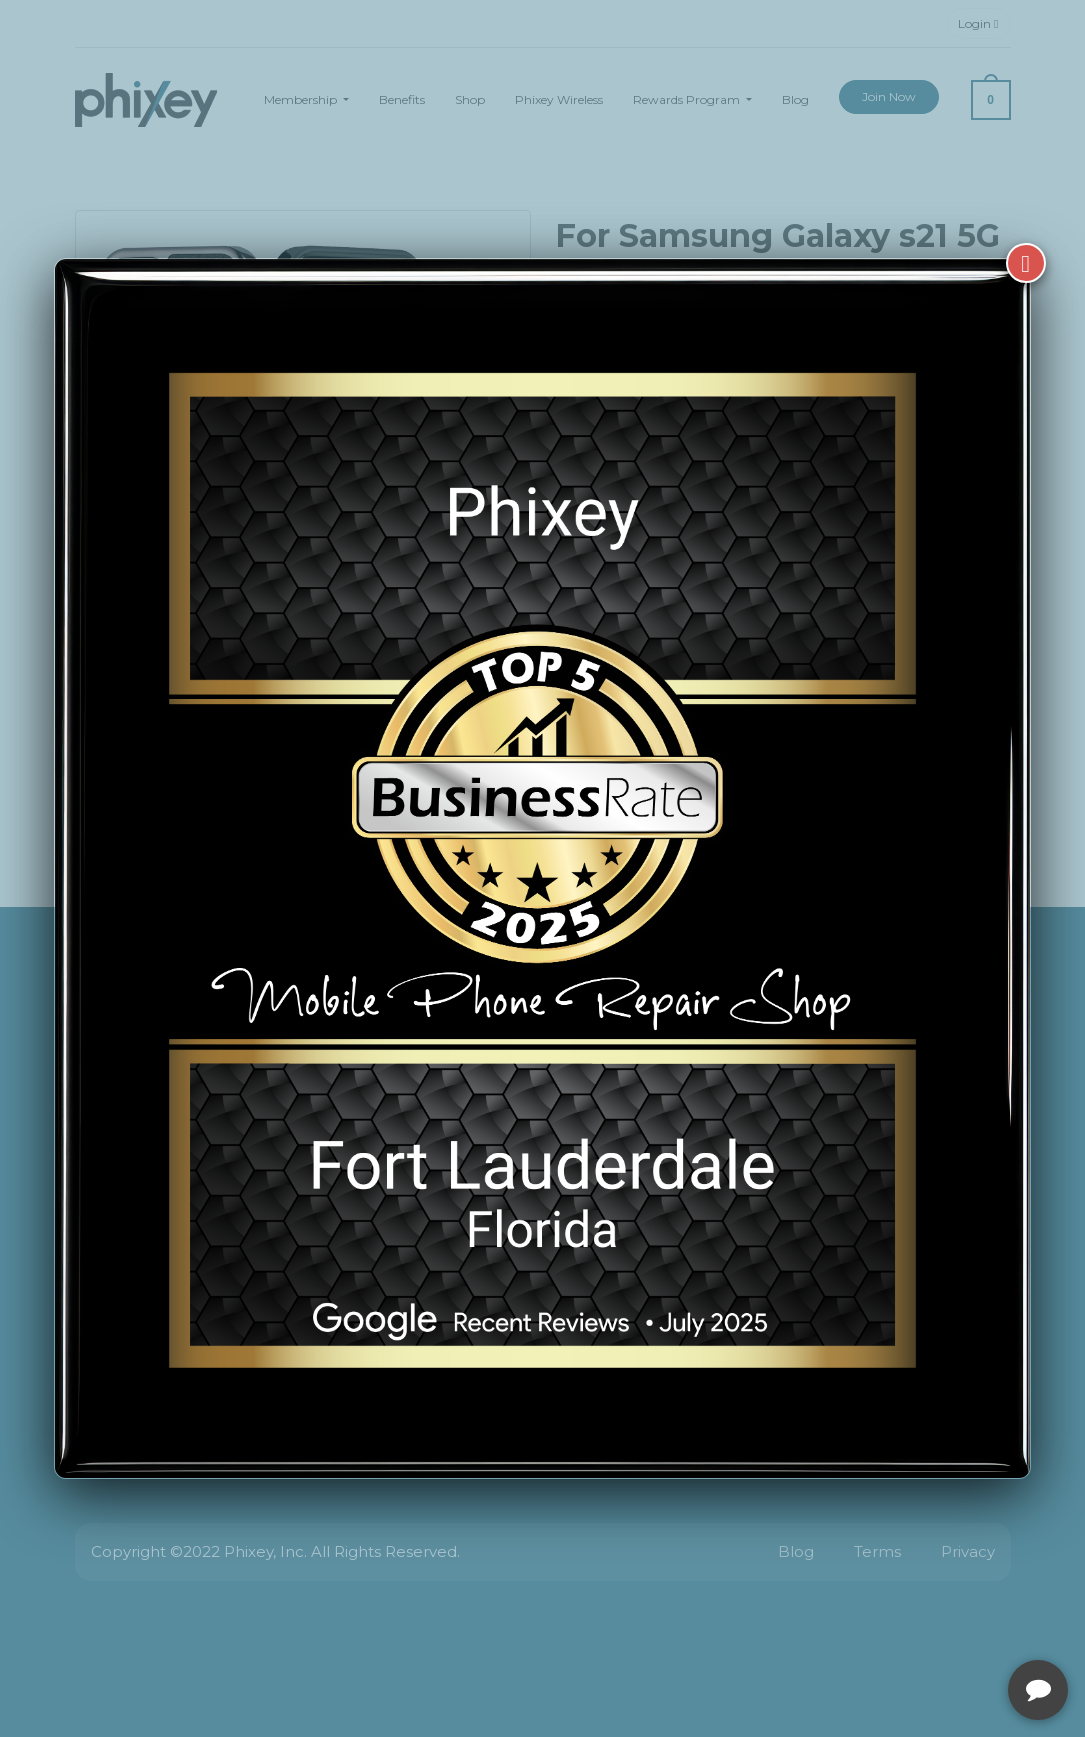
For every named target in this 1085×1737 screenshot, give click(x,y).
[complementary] (940, 1627)
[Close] (1026, 263)
